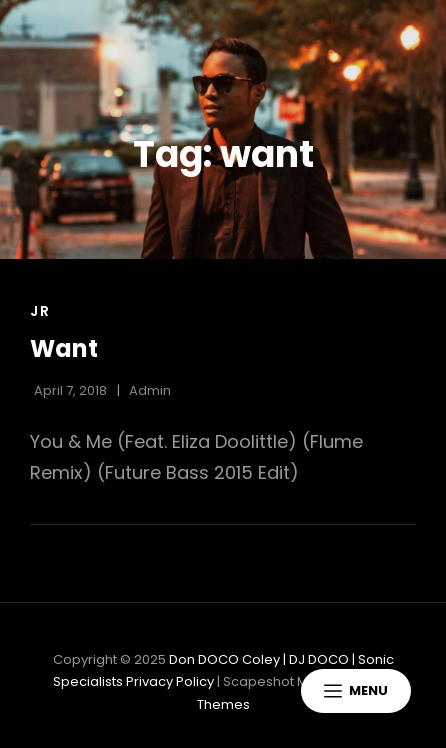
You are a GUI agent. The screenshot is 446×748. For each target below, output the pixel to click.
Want (64, 348)
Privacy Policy (170, 681)
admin (150, 390)
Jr (40, 311)
